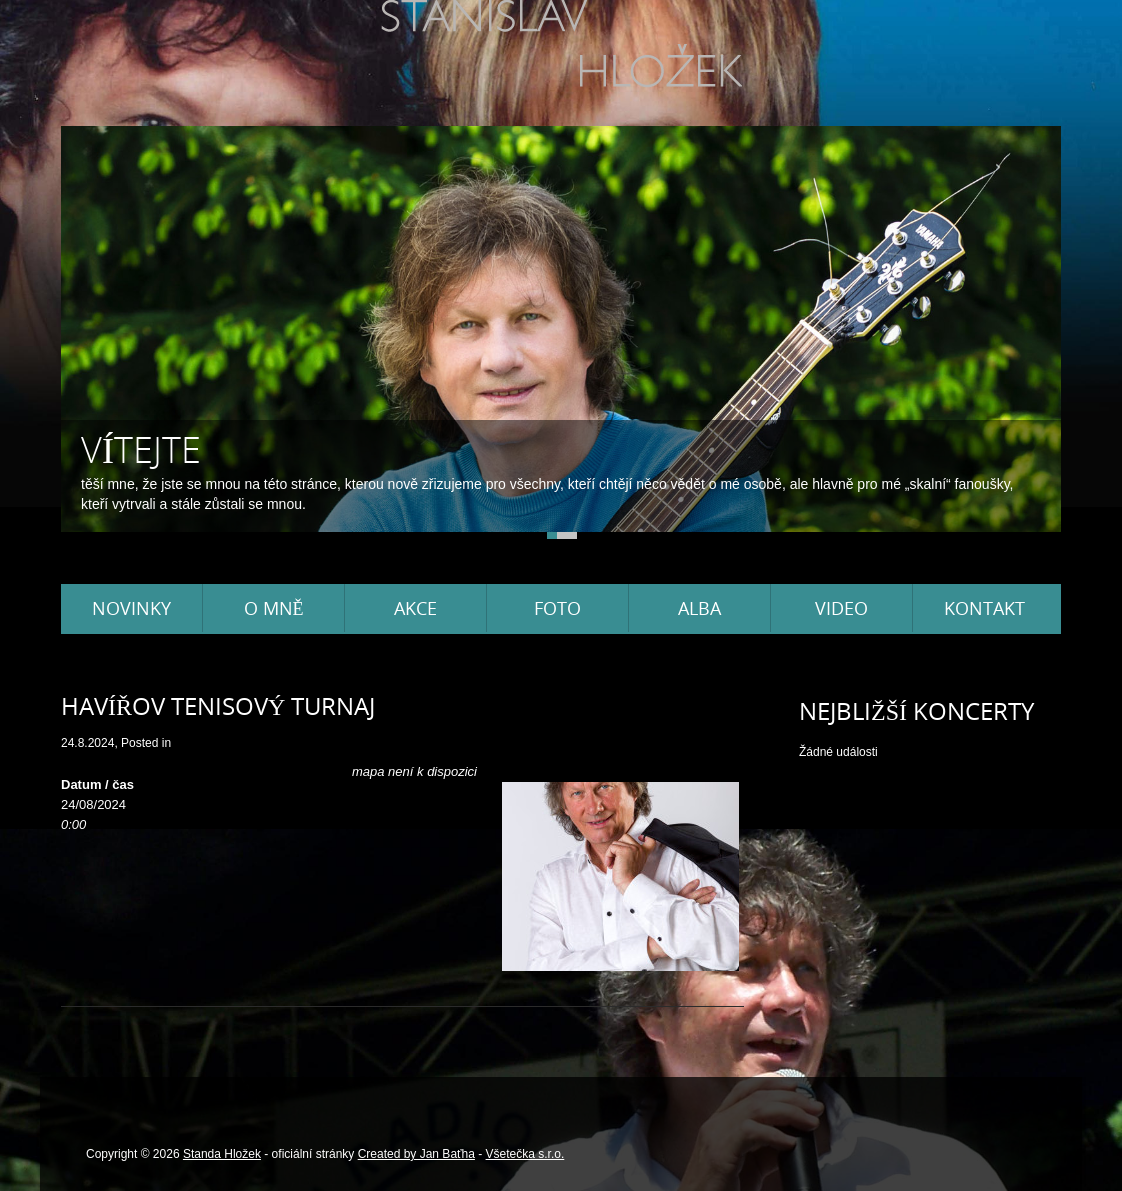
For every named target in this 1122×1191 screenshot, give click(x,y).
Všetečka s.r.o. (525, 1154)
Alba (699, 608)
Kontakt (984, 608)
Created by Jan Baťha (416, 1154)
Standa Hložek (222, 1154)
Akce (415, 608)
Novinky (131, 608)
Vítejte (141, 449)
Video (841, 608)
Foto (557, 608)
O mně (274, 608)
